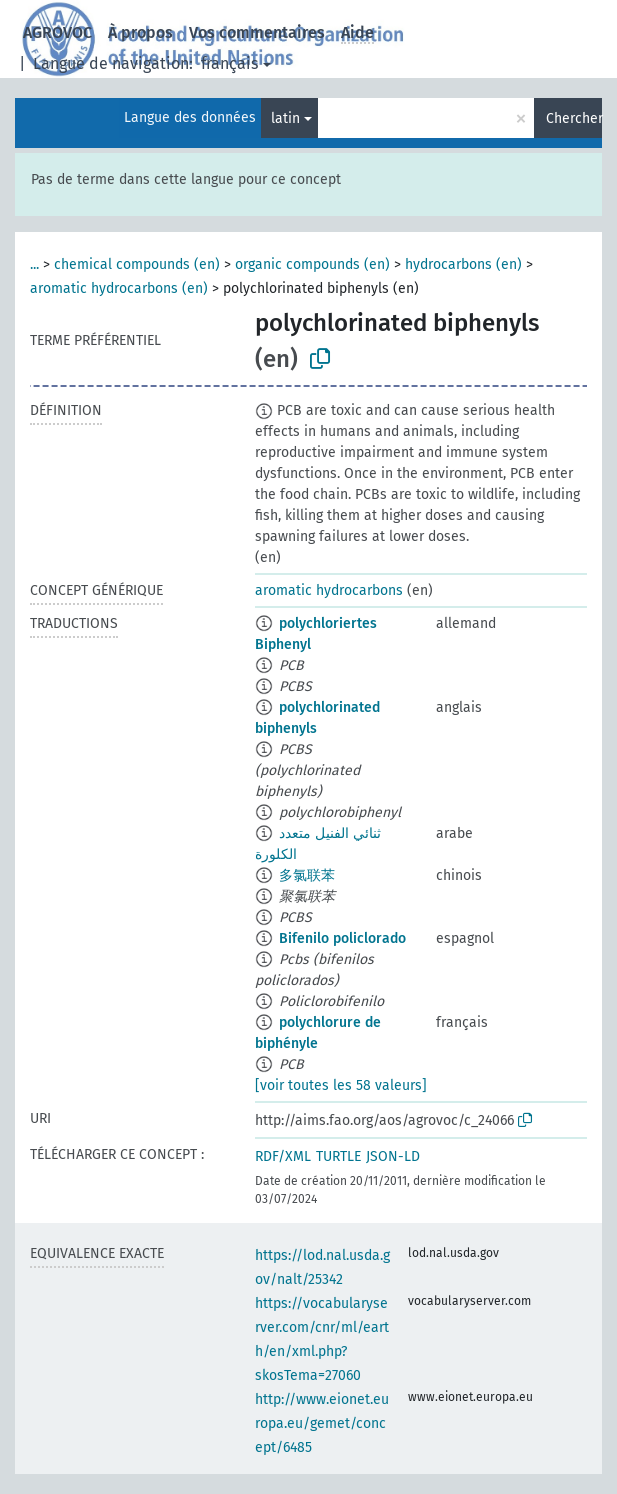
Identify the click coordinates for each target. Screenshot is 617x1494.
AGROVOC (57, 32)
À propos (140, 32)
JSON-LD (393, 1156)
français (229, 63)
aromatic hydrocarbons (329, 590)
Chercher (574, 118)
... (34, 264)
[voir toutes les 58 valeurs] (341, 1085)
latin (285, 118)
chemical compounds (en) (137, 264)
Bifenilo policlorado (342, 938)
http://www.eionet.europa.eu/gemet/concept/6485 (322, 1423)
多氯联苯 (307, 875)
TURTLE (338, 1156)
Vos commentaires (257, 32)
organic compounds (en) (312, 264)
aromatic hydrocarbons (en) (119, 288)
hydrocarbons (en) (463, 264)
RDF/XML (283, 1156)
